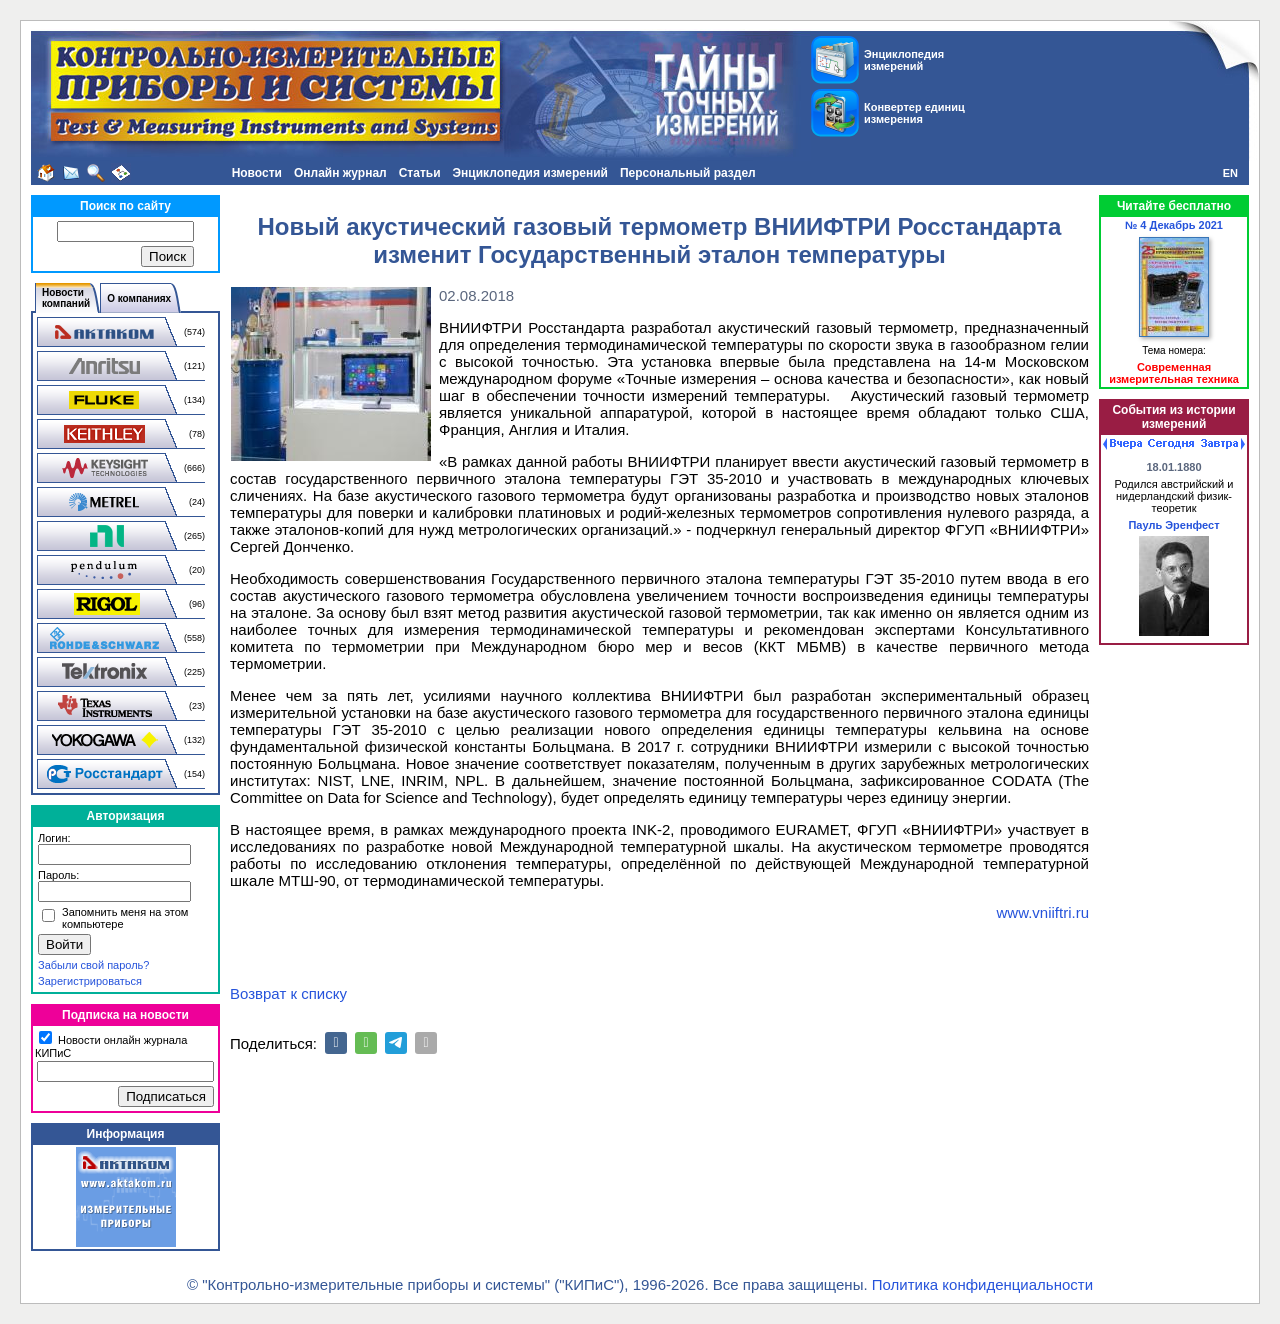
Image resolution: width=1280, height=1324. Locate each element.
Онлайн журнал (340, 173)
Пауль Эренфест (1173, 525)
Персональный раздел (688, 173)
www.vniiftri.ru (1042, 912)
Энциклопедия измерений (530, 173)
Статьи (420, 173)
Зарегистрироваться (90, 981)
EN (1230, 173)
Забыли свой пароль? (93, 965)
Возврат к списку (288, 993)
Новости (257, 173)
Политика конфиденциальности (982, 1284)
